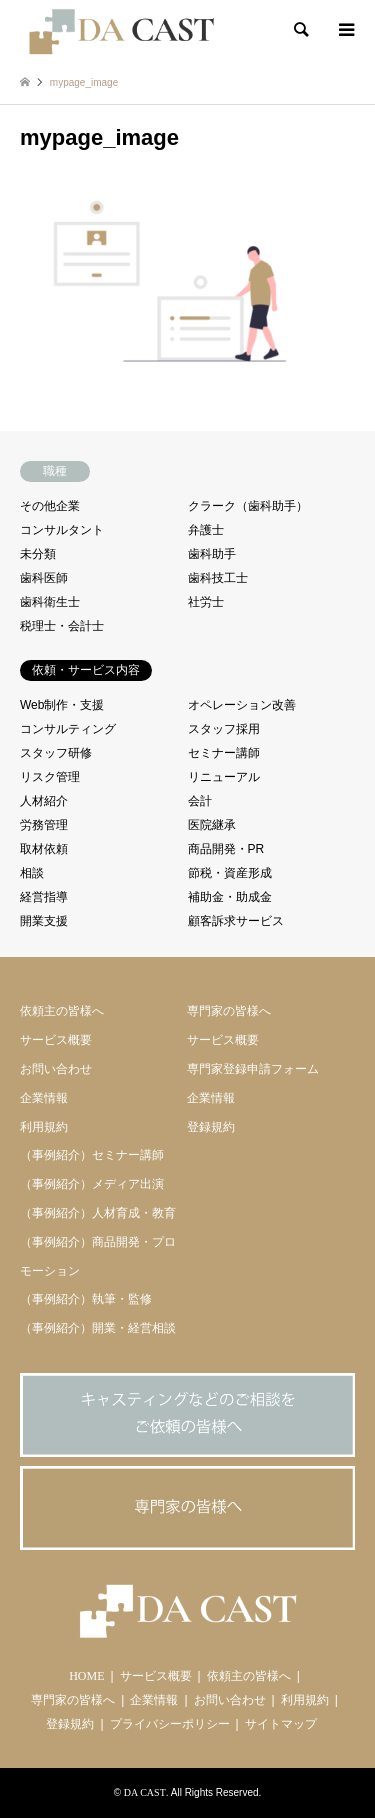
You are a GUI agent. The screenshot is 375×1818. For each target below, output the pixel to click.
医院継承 (212, 825)
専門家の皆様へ (229, 1011)
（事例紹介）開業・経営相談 (98, 1328)
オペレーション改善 (242, 705)
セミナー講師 (224, 753)
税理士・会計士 (62, 626)
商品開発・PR (226, 849)
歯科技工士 (218, 578)
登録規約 (211, 1127)
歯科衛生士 (50, 602)
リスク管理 (50, 777)
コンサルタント (62, 530)
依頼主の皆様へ (62, 1011)
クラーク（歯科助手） (248, 506)
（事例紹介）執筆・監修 (86, 1299)
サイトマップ (281, 1724)
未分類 (38, 554)
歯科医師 (44, 578)
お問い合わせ (56, 1069)
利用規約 (44, 1127)
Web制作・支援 (62, 705)
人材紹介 (44, 801)
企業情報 (44, 1098)
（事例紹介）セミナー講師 (92, 1155)
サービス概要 (56, 1040)
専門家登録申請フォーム (253, 1069)
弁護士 (206, 530)
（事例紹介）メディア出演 (92, 1184)
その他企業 (50, 506)
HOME (86, 1676)
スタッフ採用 (224, 729)
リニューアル (224, 777)
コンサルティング (68, 729)
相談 (32, 873)
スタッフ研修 (56, 753)
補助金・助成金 (230, 897)
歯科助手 (212, 554)
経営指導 (44, 897)
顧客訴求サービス (236, 921)
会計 (200, 801)
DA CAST (145, 1792)
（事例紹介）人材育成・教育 (98, 1213)
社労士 (206, 602)
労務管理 (44, 825)
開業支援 (44, 921)
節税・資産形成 (230, 873)
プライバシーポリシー (170, 1724)
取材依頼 (44, 849)
